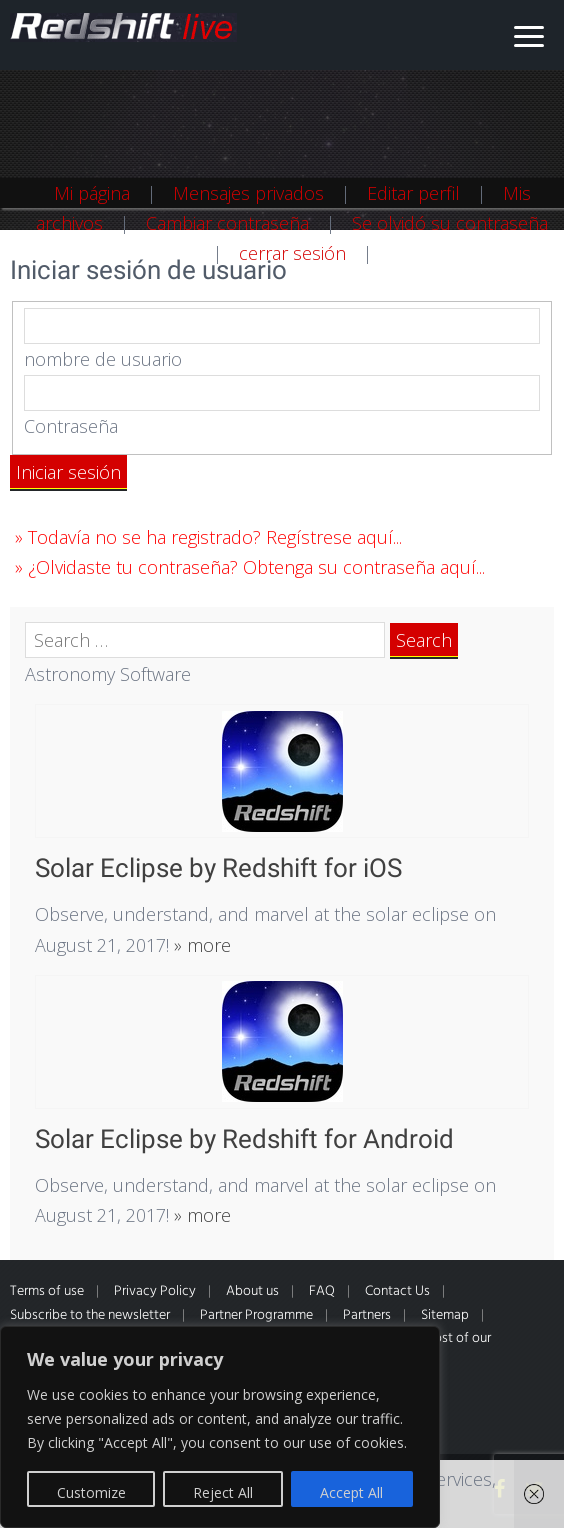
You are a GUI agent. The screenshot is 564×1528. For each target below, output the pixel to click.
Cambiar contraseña (227, 223)
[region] (220, 1427)
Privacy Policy (155, 1291)
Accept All (351, 1492)
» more (200, 945)
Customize (91, 1492)
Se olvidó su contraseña (450, 223)
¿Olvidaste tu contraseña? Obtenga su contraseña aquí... (256, 567)
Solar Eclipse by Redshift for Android (244, 1139)
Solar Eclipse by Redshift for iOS (218, 868)
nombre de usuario (103, 359)
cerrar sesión (292, 253)
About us (252, 1291)
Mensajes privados (248, 193)
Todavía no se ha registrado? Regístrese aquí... (215, 537)
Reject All (223, 1492)
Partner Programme (256, 1315)
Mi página (92, 193)
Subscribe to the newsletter (90, 1315)
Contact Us (397, 1291)
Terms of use (47, 1291)
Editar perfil (413, 193)
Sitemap (445, 1315)
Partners (367, 1315)
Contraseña (71, 426)
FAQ (322, 1291)
